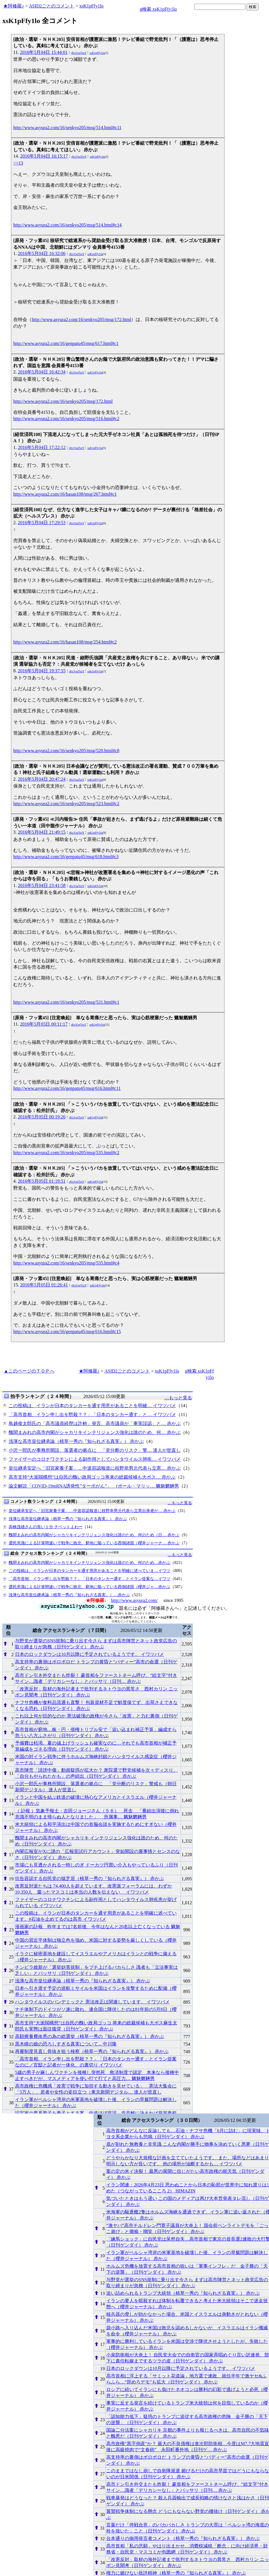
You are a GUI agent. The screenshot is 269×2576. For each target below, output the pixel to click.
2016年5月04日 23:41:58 (42, 885)
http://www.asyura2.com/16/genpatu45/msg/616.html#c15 (67, 1331)
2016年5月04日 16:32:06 (42, 253)
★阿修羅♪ (13, 5)
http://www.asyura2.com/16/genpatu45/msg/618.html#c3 (66, 856)
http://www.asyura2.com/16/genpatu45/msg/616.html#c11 (67, 1088)
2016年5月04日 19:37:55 (42, 670)
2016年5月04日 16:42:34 (42, 371)
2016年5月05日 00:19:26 (42, 1116)
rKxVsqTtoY (78, 52)
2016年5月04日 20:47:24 (42, 779)
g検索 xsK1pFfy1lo (158, 9)
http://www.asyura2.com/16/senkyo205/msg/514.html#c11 (67, 127)
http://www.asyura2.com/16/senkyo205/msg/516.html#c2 (66, 418)
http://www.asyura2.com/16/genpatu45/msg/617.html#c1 (66, 343)
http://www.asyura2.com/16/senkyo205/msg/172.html (81, 319)
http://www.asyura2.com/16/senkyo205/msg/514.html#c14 (67, 224)
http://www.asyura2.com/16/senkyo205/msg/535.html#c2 (66, 1152)
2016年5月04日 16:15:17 (44, 156)
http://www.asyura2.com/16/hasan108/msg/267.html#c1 (65, 494)
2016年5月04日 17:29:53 (42, 522)
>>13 (18, 163)
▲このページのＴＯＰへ (29, 1371)
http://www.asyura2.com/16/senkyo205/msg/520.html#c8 (66, 750)
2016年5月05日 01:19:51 (42, 1181)
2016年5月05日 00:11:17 (43, 1024)
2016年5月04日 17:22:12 (42, 447)
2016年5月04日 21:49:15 (42, 832)
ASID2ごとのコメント (51, 5)
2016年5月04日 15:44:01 (44, 52)
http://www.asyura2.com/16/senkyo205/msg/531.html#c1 (66, 1002)
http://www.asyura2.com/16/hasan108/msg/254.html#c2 (65, 641)
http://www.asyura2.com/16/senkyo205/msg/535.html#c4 (66, 1262)
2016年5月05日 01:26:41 (44, 1284)
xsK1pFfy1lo (91, 5)
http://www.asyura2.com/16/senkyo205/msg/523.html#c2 (66, 803)
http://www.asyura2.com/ (134, 1600)
